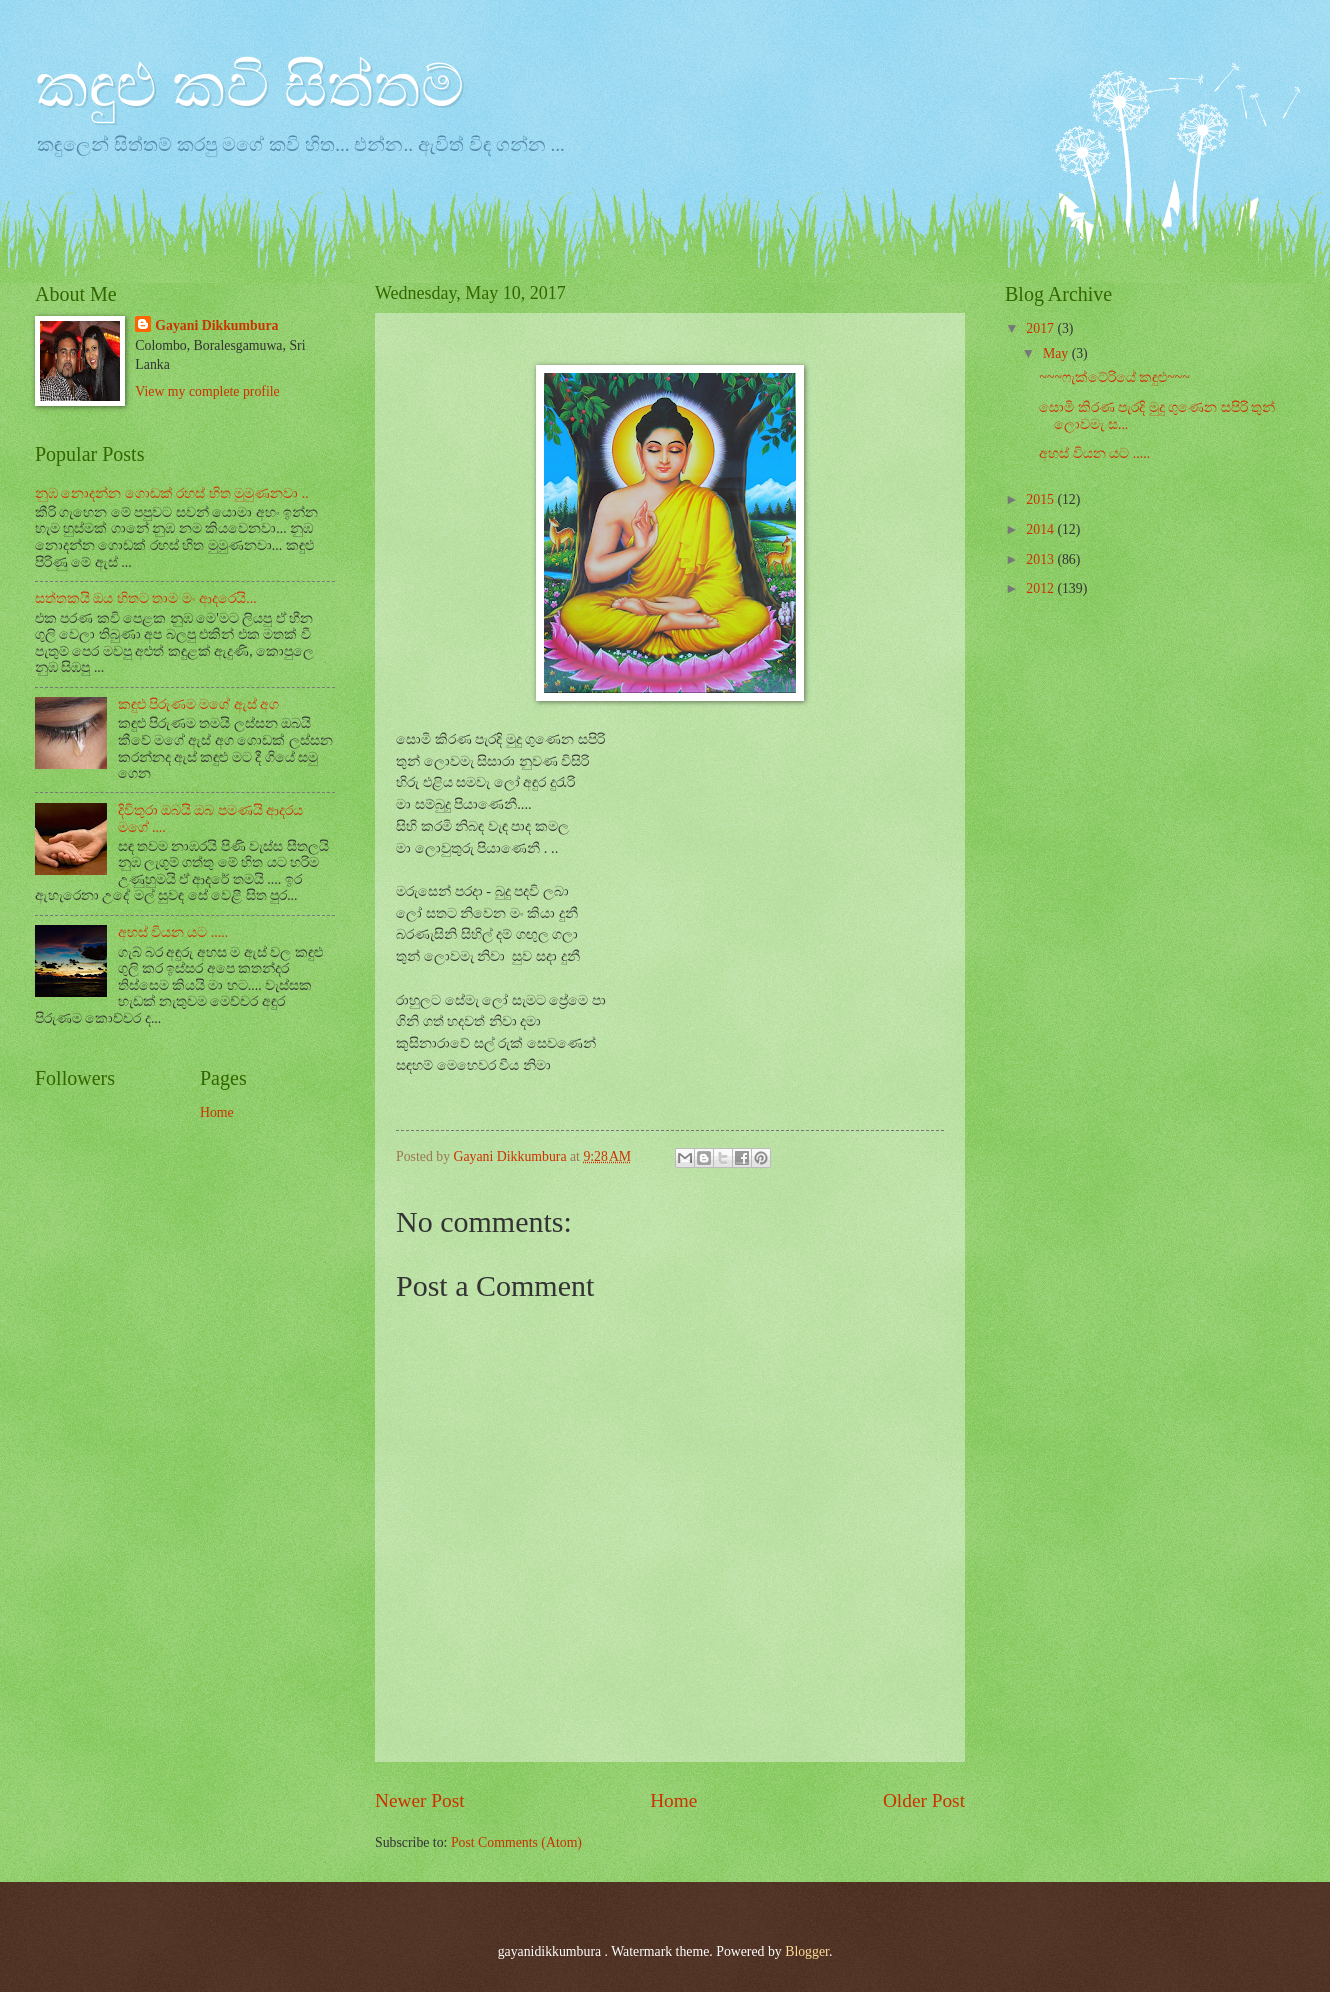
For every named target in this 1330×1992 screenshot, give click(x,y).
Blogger (807, 1951)
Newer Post (420, 1800)
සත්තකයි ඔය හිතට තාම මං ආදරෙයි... (146, 598)
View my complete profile (207, 391)
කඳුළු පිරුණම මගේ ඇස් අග (199, 704)
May (1057, 353)
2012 (1041, 588)
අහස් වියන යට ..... (173, 932)
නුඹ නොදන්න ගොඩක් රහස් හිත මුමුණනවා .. (172, 493)
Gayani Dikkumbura (216, 325)
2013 (1041, 559)
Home (673, 1800)
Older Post (924, 1800)
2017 (1041, 328)
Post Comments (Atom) (516, 1842)
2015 (1041, 499)
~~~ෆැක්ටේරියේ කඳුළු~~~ (1114, 377)
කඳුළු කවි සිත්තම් (249, 86)
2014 (1041, 529)
